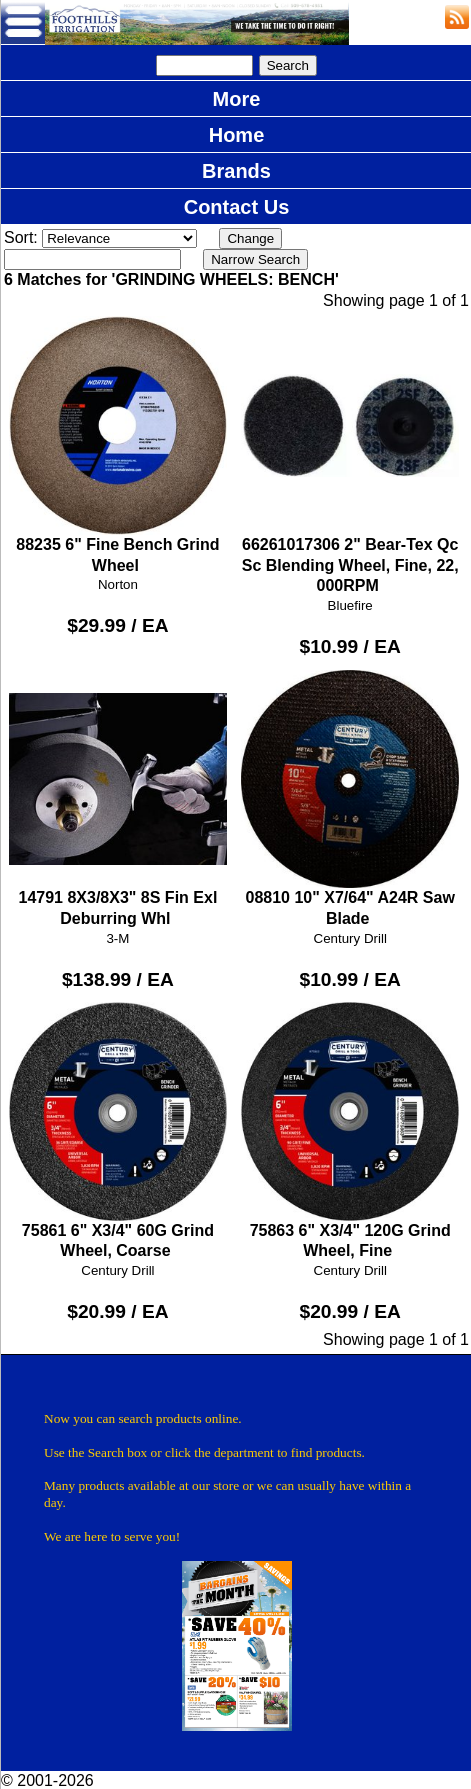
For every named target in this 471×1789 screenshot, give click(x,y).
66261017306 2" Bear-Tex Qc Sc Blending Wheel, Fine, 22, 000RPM (350, 455)
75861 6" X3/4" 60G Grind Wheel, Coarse (118, 1130)
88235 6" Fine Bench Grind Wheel (118, 444)
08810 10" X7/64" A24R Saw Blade (350, 798)
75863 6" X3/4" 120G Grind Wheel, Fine (350, 1130)
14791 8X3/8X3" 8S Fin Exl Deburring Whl (118, 798)
